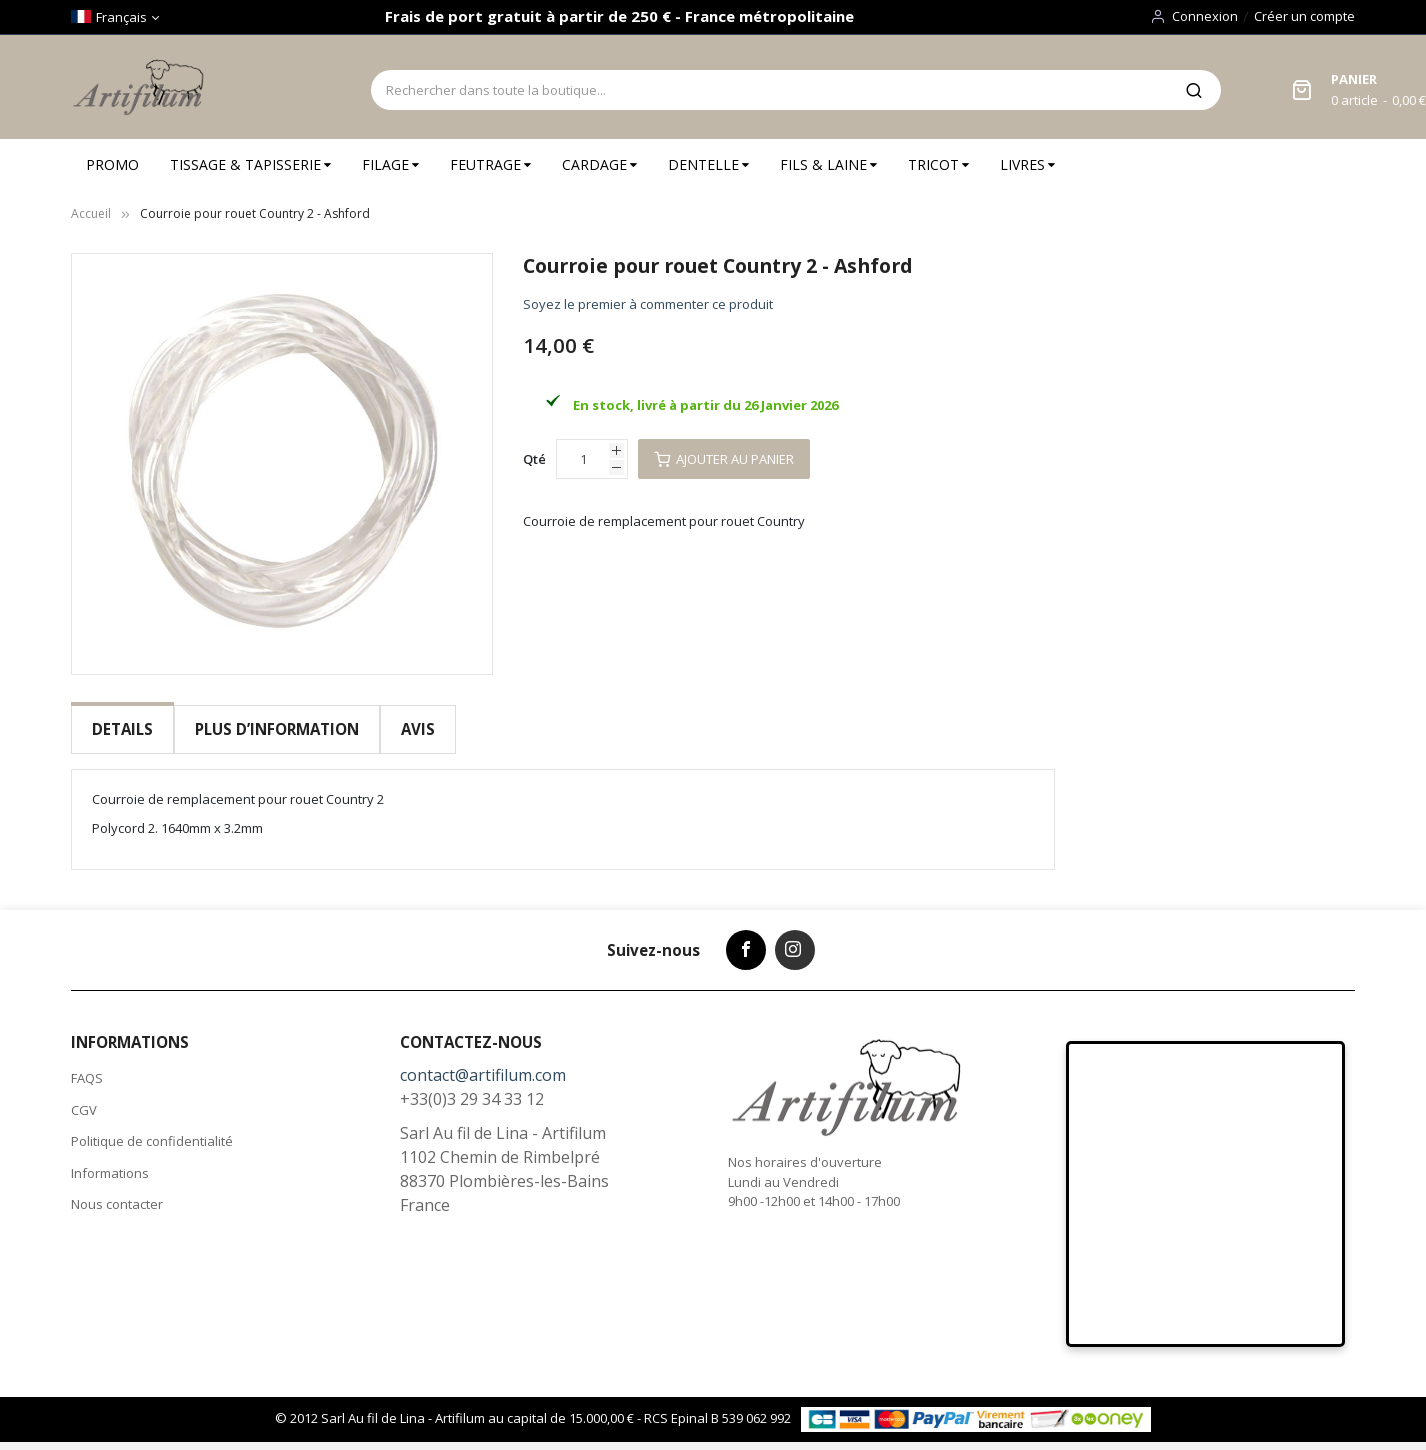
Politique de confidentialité (152, 1130)
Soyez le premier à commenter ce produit (648, 304)
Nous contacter (117, 1193)
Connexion (1205, 16)
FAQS (87, 1067)
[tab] (122, 729)
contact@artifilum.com (483, 1064)
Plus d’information (276, 729)
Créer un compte (1304, 16)
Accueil (91, 213)
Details (122, 729)
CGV (84, 1098)
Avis (416, 729)
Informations (110, 1161)
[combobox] (769, 90)
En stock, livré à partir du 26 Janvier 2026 (705, 405)
